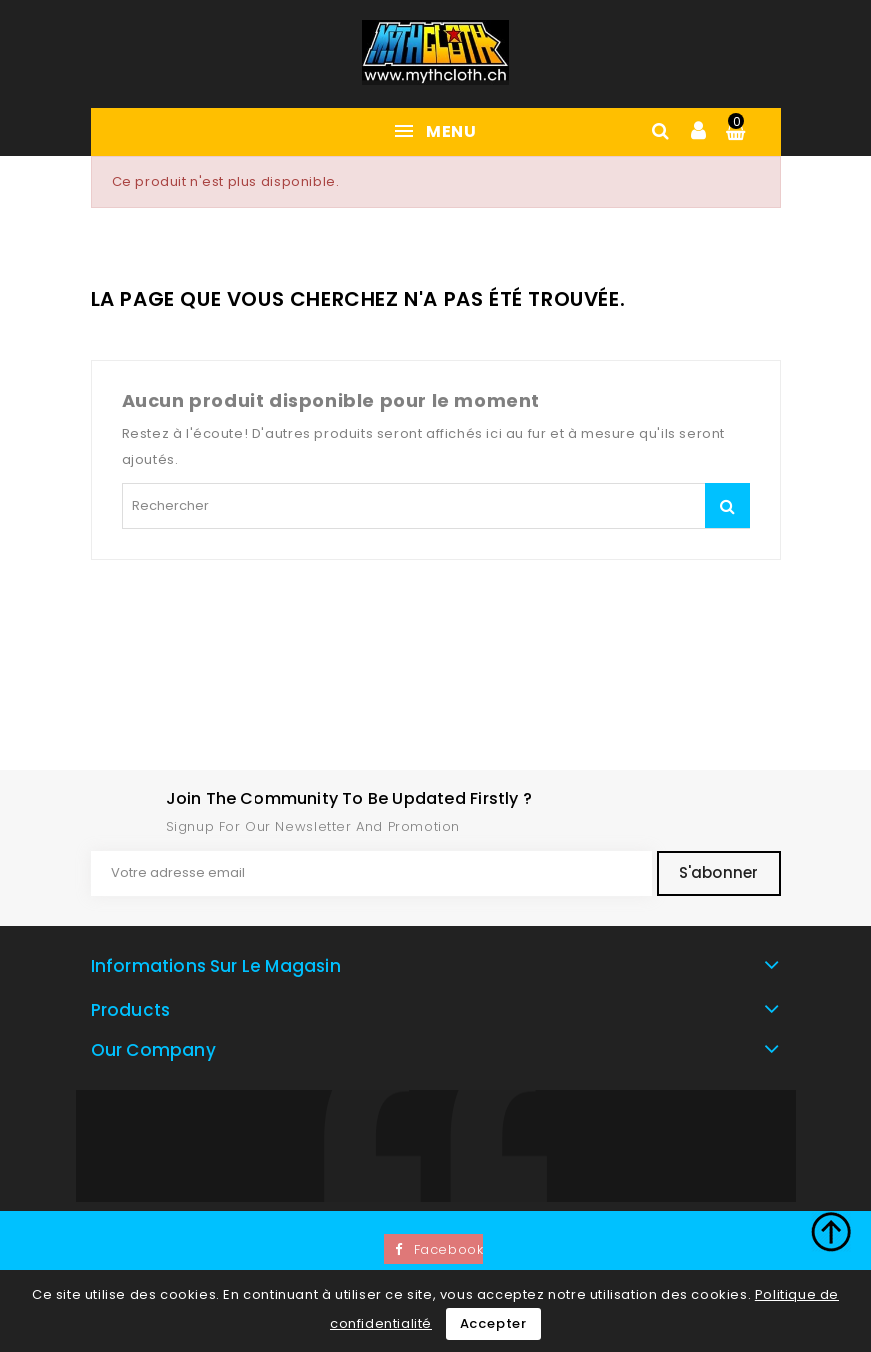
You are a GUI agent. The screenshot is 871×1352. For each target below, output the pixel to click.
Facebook (449, 1249)
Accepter (493, 1323)
